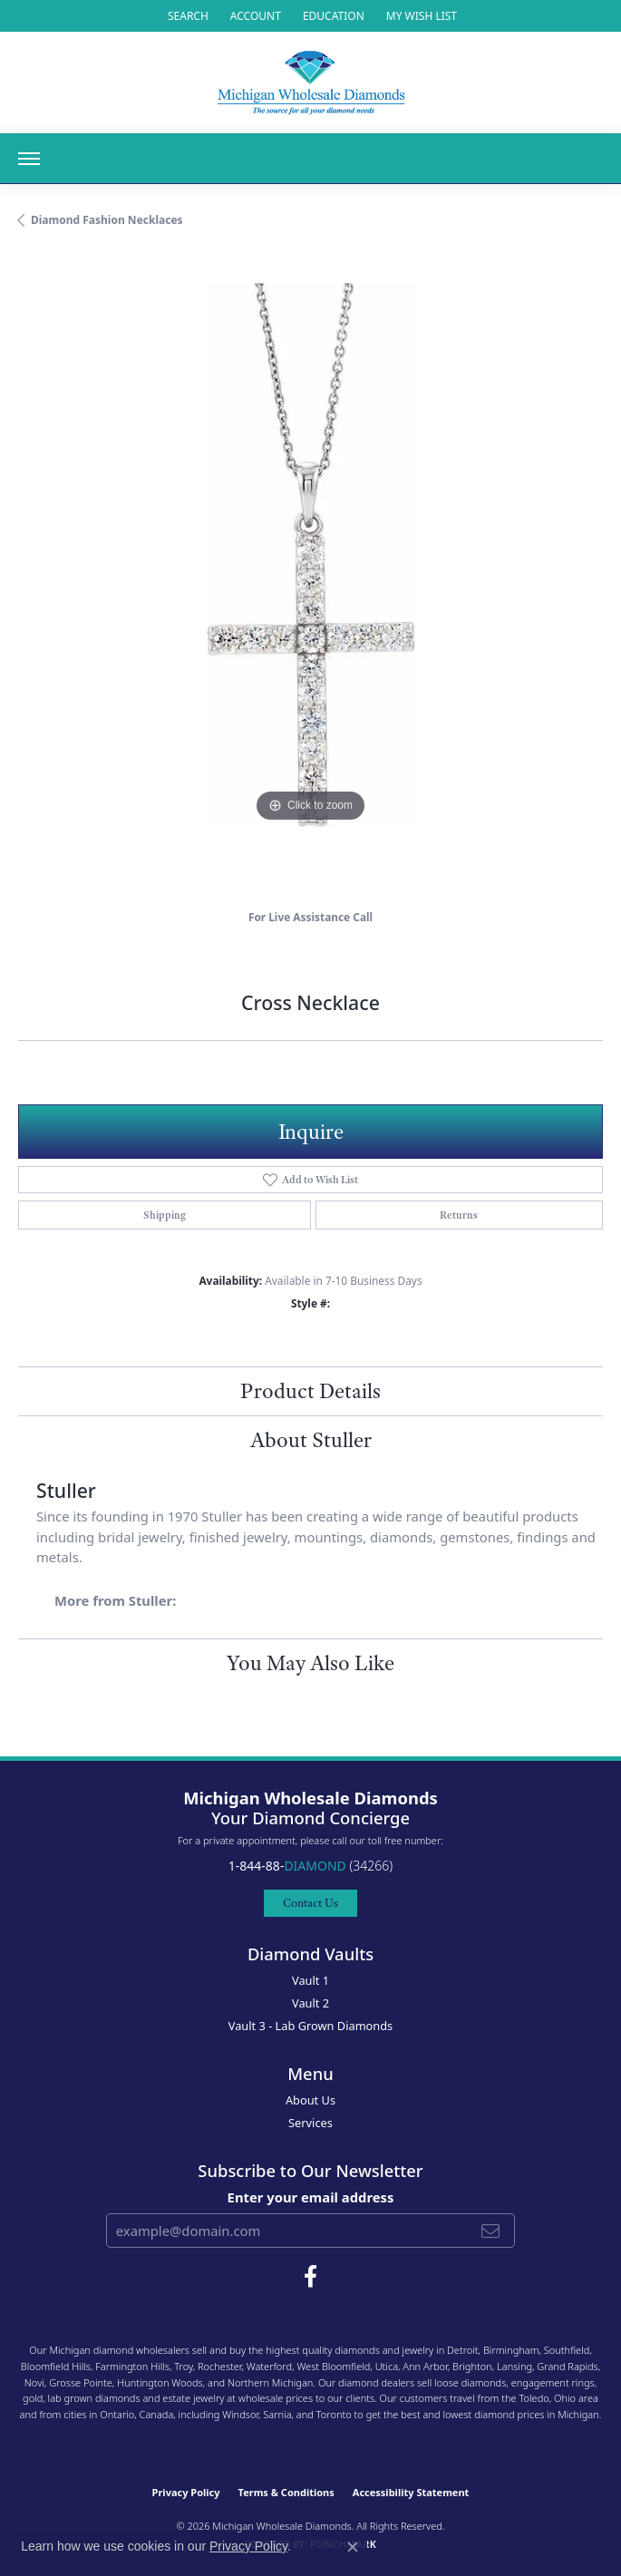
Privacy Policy (186, 2492)
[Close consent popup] (352, 2547)
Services (310, 2122)
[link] (331, 16)
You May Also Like (310, 1663)
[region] (310, 575)
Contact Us (310, 1902)
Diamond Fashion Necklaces (107, 220)
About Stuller (311, 1439)
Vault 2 (310, 2003)
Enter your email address (311, 2197)
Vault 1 (310, 1980)
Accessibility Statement (411, 2492)
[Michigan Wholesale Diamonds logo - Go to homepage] (311, 82)
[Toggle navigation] (29, 158)
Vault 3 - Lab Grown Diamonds (310, 2025)
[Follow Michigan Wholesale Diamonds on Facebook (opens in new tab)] (310, 2277)
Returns (459, 1215)
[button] (186, 16)
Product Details (310, 1391)
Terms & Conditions (286, 2492)
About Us (310, 2100)
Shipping (164, 1215)
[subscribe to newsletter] (490, 2230)
